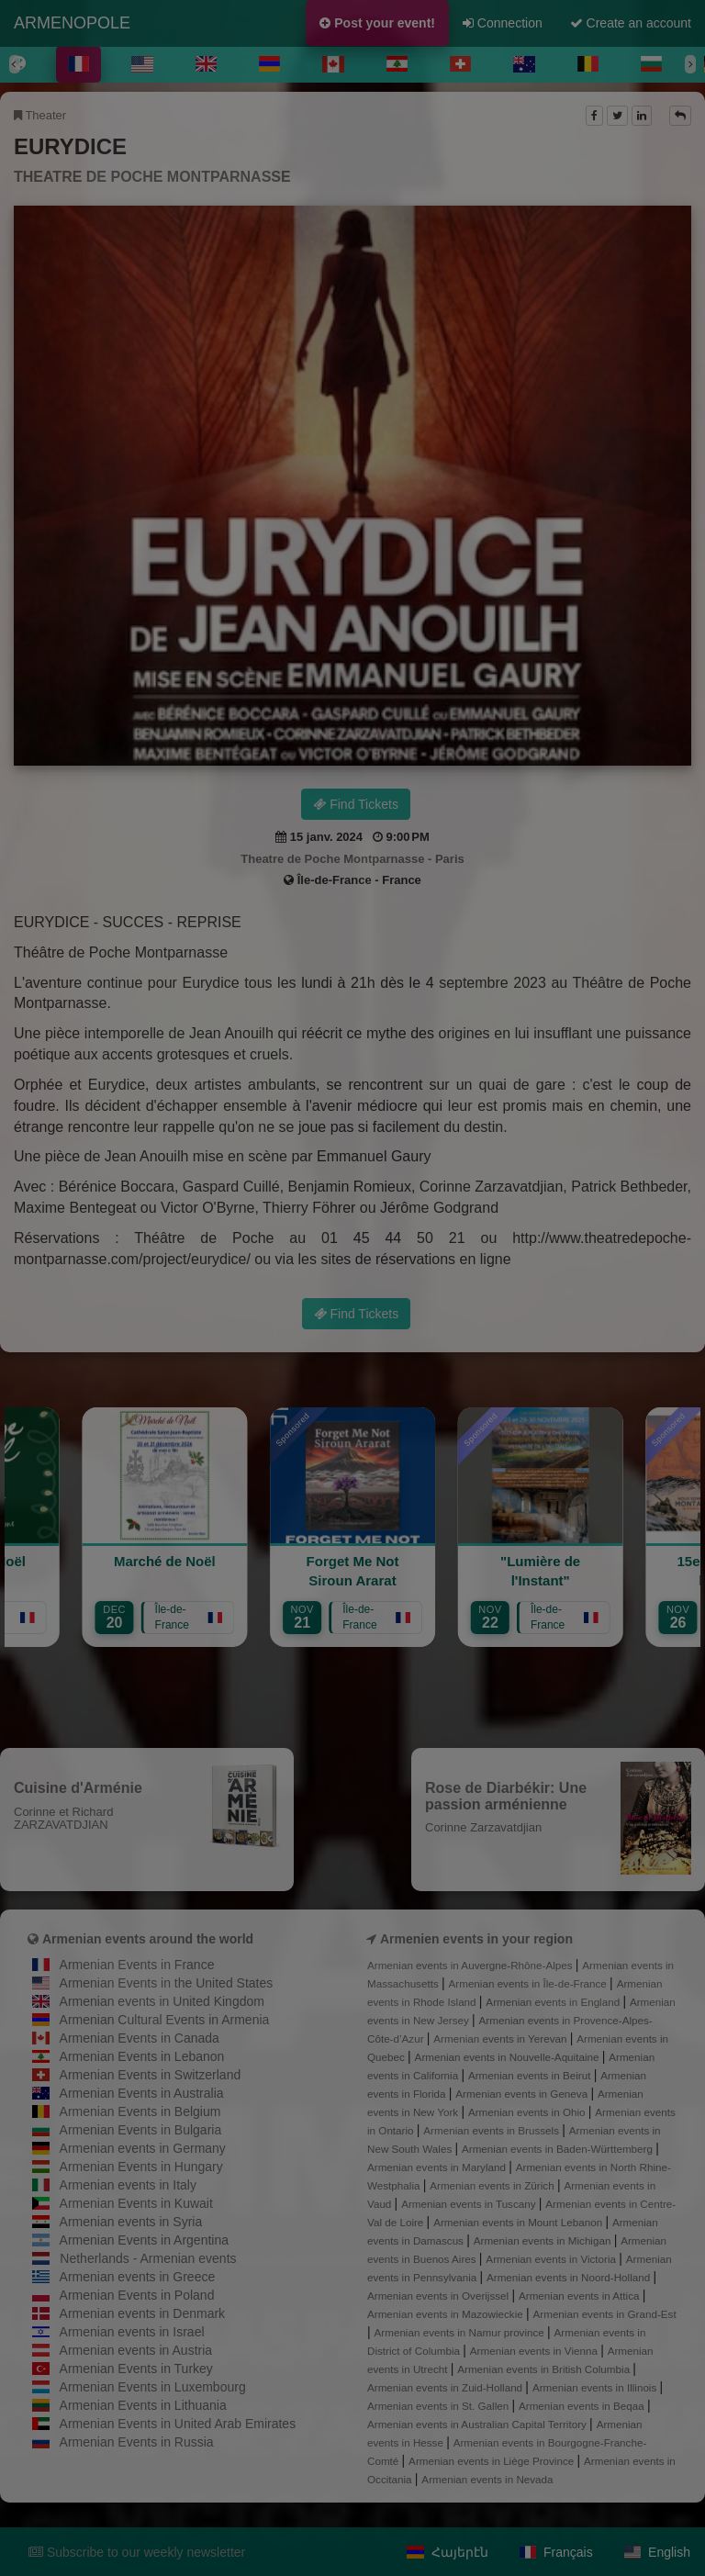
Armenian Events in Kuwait (136, 2203)
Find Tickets (355, 804)
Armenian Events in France (137, 1964)
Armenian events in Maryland (438, 2167)
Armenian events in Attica (581, 2296)
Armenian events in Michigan (544, 2240)
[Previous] (14, 64)
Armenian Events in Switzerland (150, 2074)
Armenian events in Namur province (461, 2332)
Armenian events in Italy (128, 2185)
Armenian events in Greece (138, 2276)
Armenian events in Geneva (522, 2094)
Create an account (630, 23)
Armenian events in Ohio (528, 2112)
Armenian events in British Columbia (544, 2369)
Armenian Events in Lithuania (143, 2405)
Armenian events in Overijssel (439, 2296)
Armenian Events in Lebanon (142, 2056)
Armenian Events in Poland (137, 2295)
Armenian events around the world (147, 1939)
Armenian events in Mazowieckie (446, 2314)
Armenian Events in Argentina (144, 2240)
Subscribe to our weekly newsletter (136, 2552)
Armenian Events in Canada (139, 2038)
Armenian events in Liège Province (492, 2461)
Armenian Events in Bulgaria (141, 2129)
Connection (503, 23)
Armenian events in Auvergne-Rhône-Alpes (471, 1965)
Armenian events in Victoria (552, 2259)
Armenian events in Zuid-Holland (446, 2387)
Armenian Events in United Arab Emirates (178, 2423)
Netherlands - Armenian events (148, 2258)
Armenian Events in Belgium (140, 2111)
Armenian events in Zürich (493, 2185)
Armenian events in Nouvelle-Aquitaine (508, 2057)
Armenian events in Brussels (492, 2130)
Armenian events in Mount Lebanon (519, 2222)
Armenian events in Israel (132, 2331)
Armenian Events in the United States (167, 1983)
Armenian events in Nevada (487, 2479)
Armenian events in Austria (136, 2350)
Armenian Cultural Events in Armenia (165, 2019)
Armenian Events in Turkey (136, 2368)
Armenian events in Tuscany (470, 2204)
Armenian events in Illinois (596, 2387)
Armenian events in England (554, 2002)
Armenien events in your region (476, 1939)
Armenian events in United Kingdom (162, 2001)
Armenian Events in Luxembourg (153, 2387)
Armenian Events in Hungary (141, 2166)
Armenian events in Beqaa (583, 2406)
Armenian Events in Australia (142, 2093)
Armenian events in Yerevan (501, 2038)
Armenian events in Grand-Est (605, 2314)
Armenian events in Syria (131, 2221)
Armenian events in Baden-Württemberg (558, 2149)
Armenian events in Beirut (531, 2075)
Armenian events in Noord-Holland (570, 2277)
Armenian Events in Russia (137, 2442)
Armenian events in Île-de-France (529, 1983)
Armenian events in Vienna (535, 2351)
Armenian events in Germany (143, 2148)
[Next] (690, 64)
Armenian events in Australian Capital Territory (478, 2424)
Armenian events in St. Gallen (439, 2406)
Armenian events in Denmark (143, 2313)
